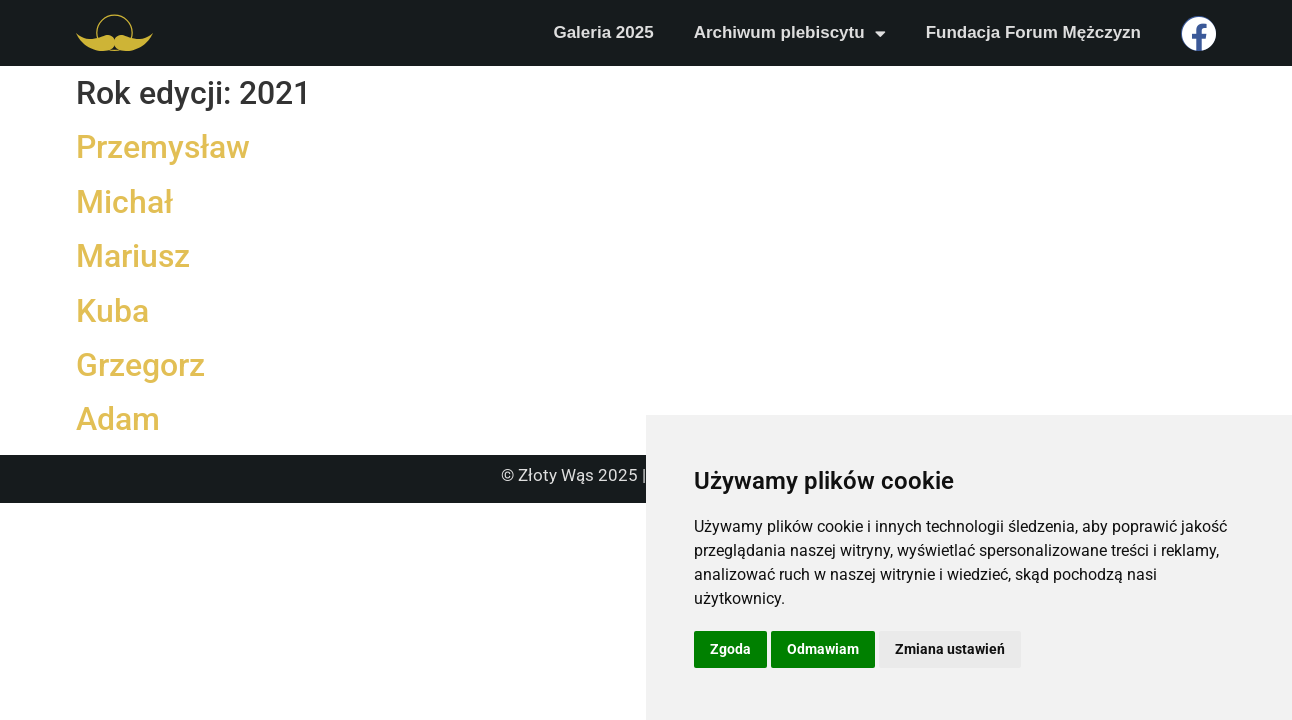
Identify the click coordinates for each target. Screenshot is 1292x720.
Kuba (112, 311)
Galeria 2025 (603, 32)
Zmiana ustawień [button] (950, 649)
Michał (124, 202)
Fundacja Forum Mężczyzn (1033, 32)
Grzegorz (140, 365)
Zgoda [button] (730, 649)
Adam (118, 419)
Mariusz (133, 256)
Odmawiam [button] (823, 649)
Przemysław (163, 147)
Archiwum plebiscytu (790, 33)
